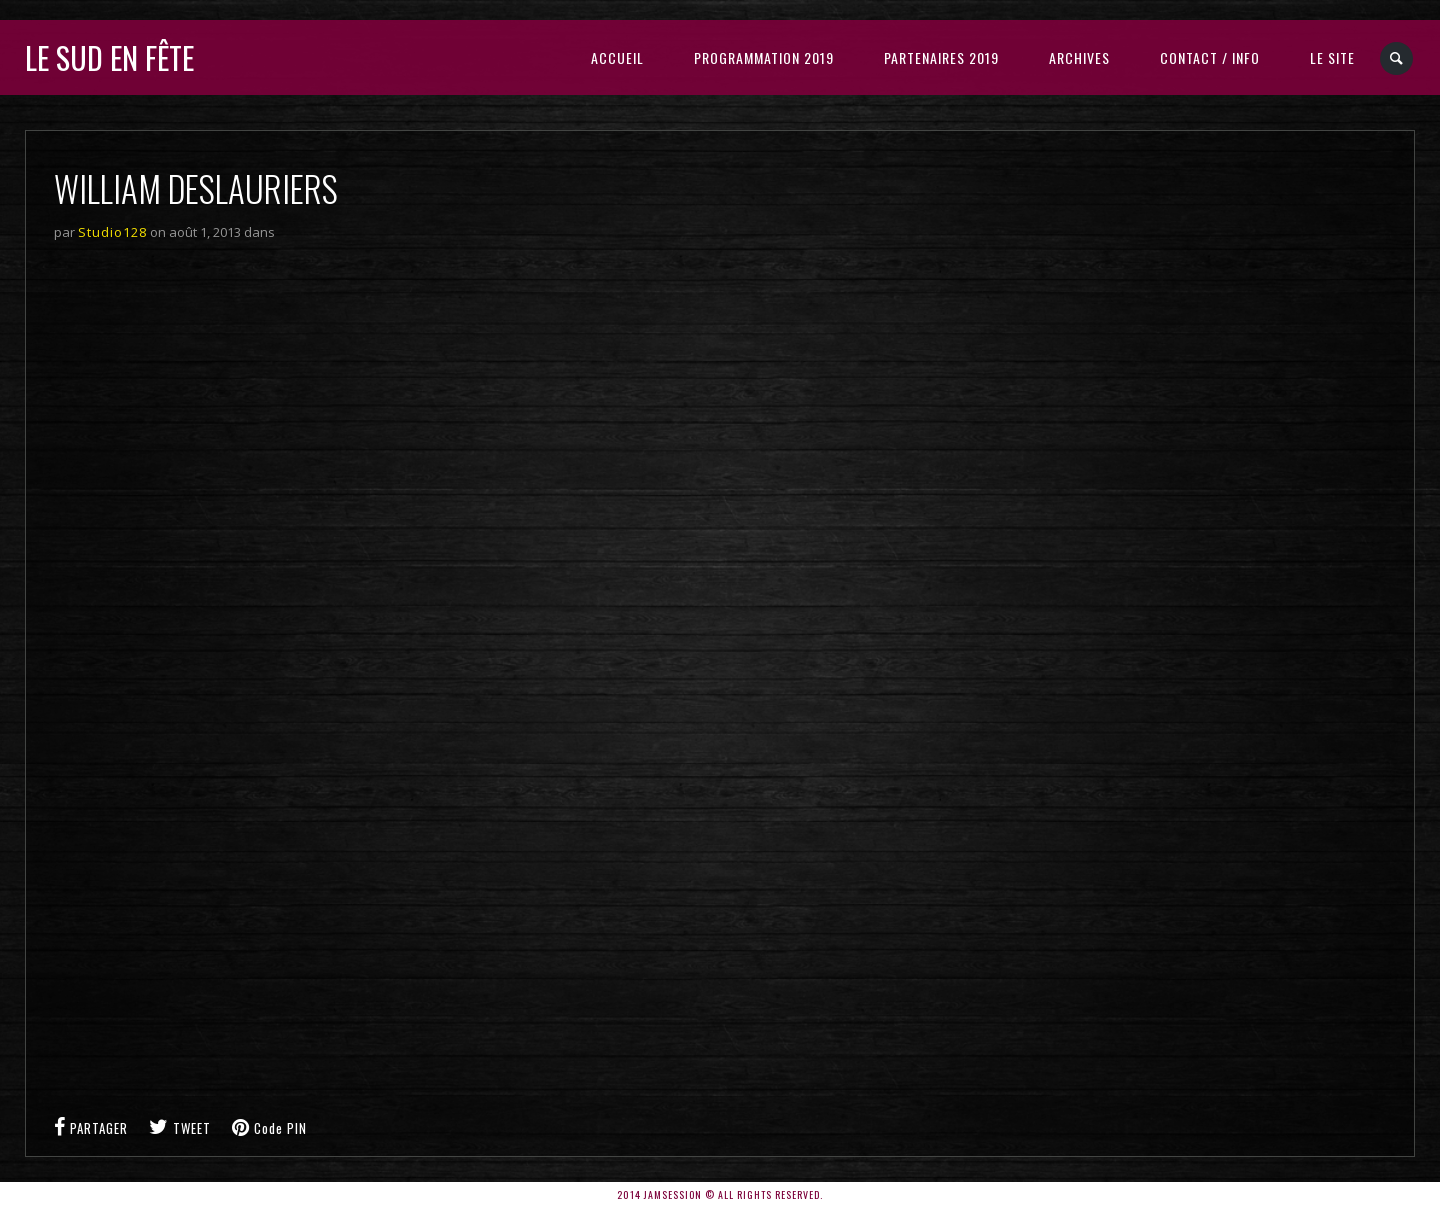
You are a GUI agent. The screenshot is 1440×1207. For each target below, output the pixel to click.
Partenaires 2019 (941, 57)
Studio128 (112, 232)
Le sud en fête (109, 57)
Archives (1079, 57)
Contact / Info (1210, 57)
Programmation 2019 (764, 57)
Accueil (617, 57)
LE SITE (1332, 57)
